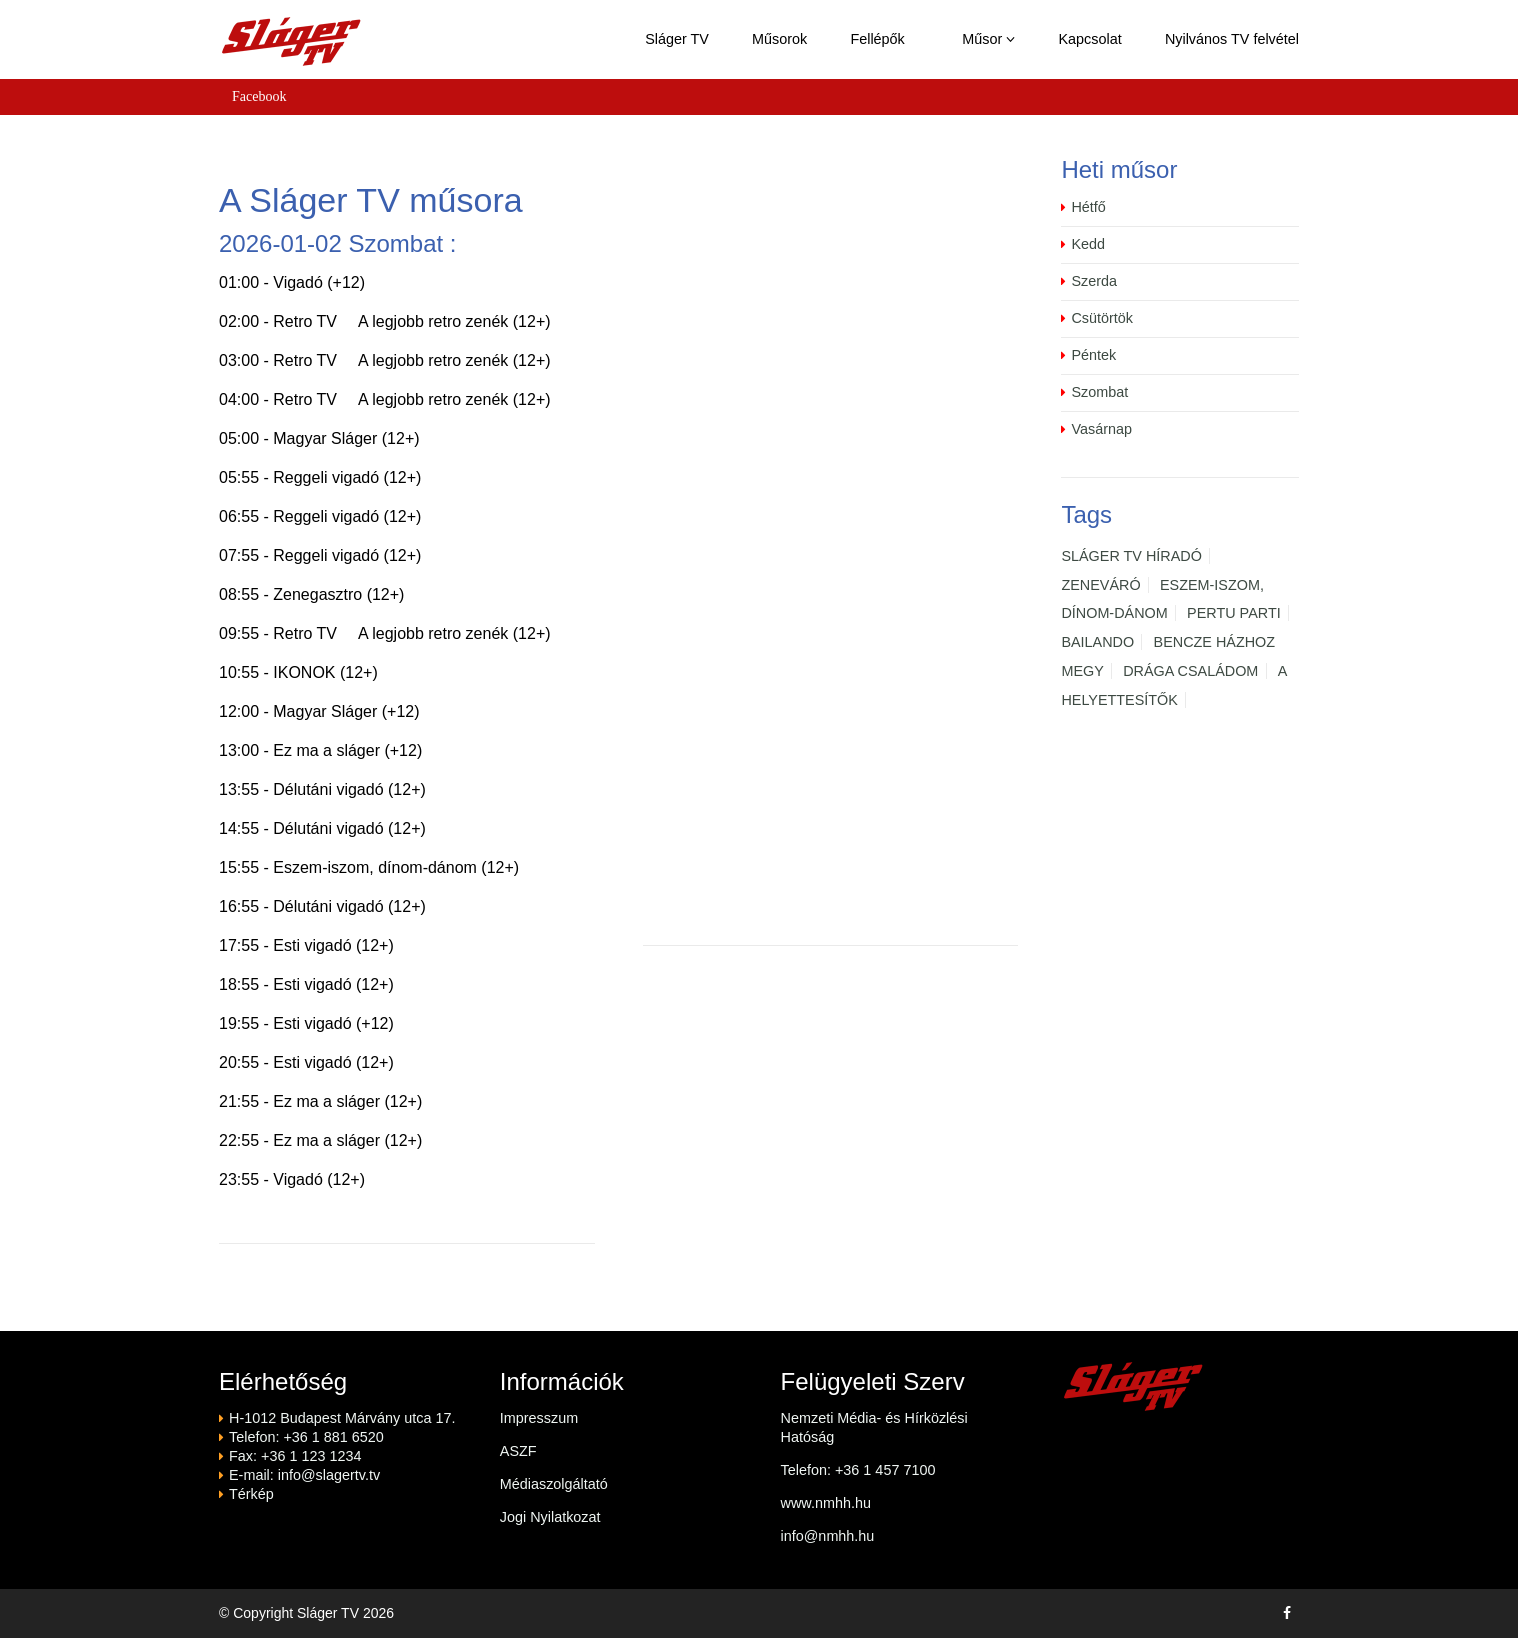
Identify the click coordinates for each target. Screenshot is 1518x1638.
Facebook (259, 96)
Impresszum (539, 1418)
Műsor (988, 39)
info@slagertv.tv (329, 1475)
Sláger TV (677, 39)
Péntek (1093, 355)
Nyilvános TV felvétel (1232, 39)
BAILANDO (1097, 642)
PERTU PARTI (1234, 613)
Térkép (251, 1494)
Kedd (1088, 244)
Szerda (1094, 281)
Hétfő (1088, 207)
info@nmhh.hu (828, 1536)
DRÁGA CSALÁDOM (1190, 671)
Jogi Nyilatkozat (550, 1517)
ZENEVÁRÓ (1100, 585)
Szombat (1099, 392)
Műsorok (779, 39)
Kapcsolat (1090, 39)
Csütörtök (1102, 318)
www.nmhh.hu (826, 1503)
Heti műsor (1119, 169)
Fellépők (877, 39)
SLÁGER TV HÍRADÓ (1131, 556)
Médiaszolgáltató (554, 1484)
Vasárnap (1101, 429)
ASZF (518, 1451)
